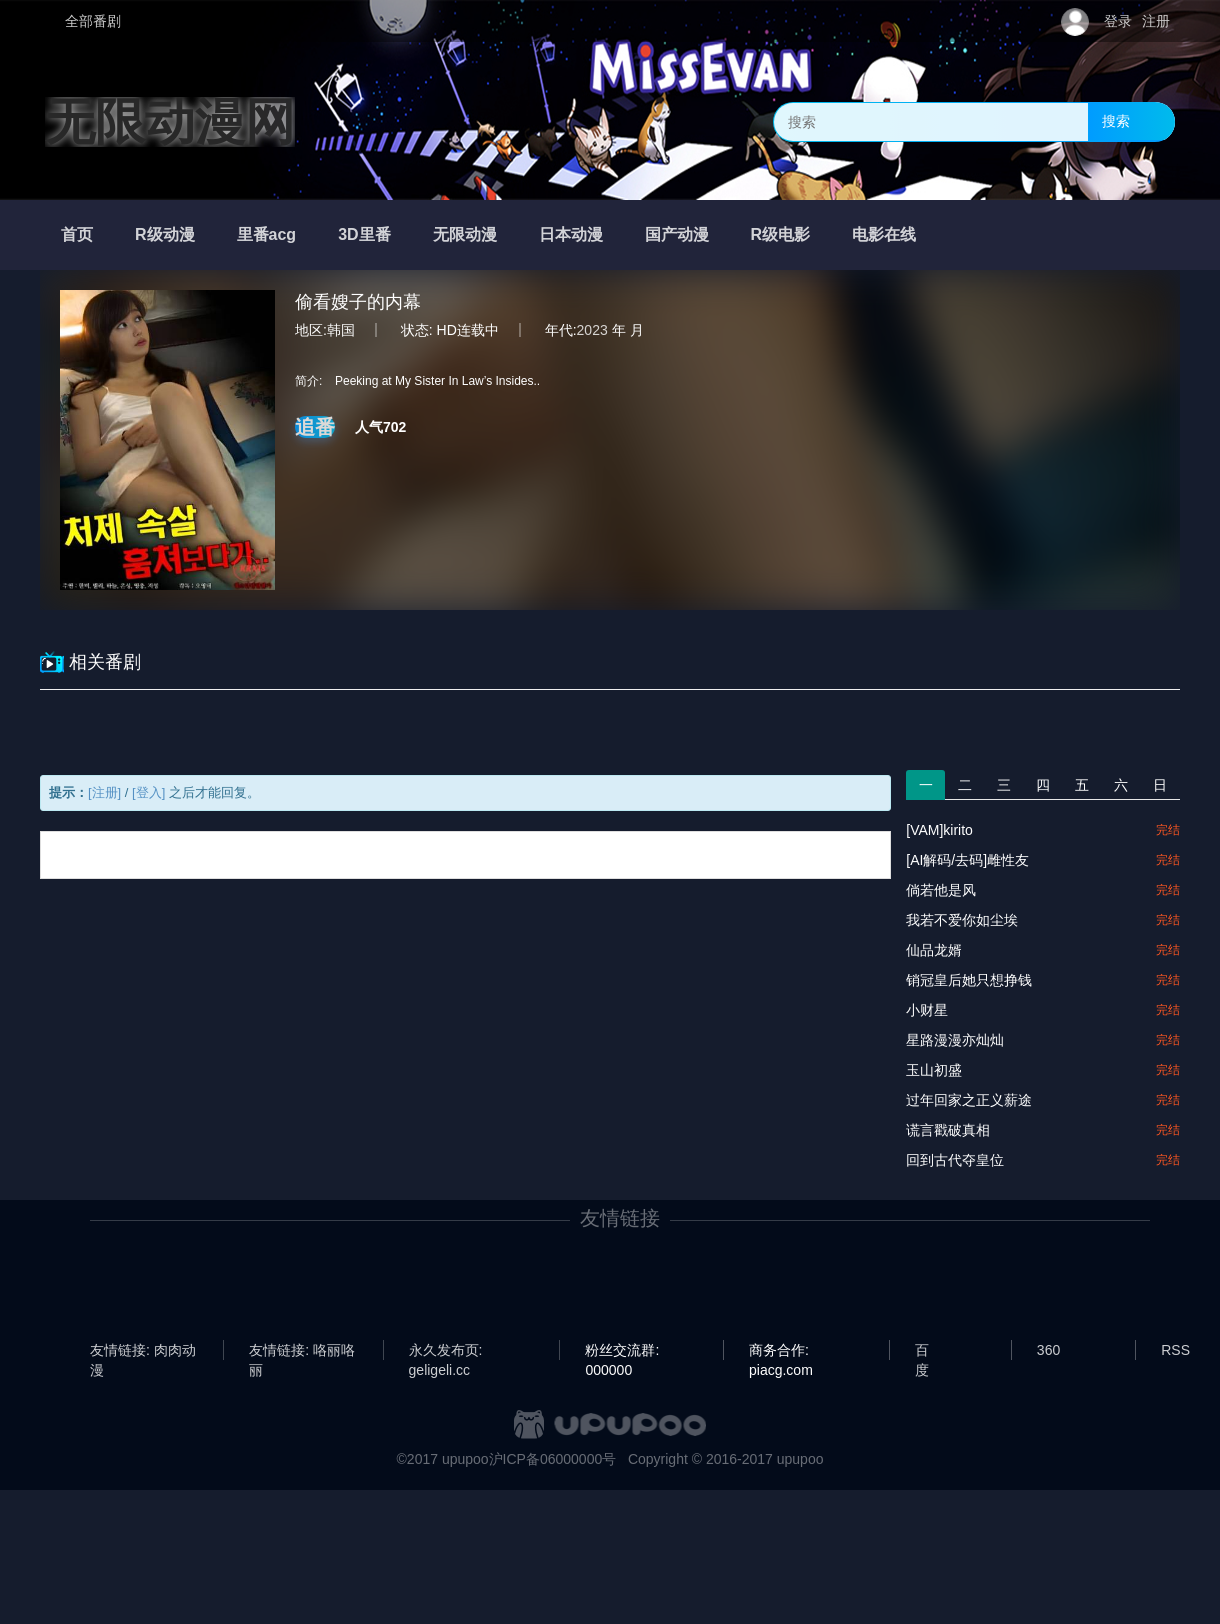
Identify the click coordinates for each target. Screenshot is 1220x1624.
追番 (315, 427)
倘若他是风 (941, 890)
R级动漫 (165, 234)
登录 (1118, 21)
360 (1048, 1350)
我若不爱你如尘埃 (962, 920)
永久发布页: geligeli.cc (446, 1351)
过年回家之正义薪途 (969, 1100)
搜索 (1116, 121)
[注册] (104, 792)
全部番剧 (93, 21)
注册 (1156, 21)
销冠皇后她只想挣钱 (969, 980)
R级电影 (781, 234)
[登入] (148, 792)
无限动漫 (465, 234)
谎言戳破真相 (948, 1130)
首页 (77, 234)
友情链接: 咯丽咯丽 (302, 1351)
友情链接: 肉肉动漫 (143, 1351)
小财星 (927, 1010)
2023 (592, 330)
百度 (922, 1351)
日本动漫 (571, 234)
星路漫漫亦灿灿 (955, 1040)
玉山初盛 (934, 1070)
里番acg (267, 234)
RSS (1175, 1350)
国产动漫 (677, 234)
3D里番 (364, 234)
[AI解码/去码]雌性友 (967, 860)
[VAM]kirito (939, 830)
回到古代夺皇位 (955, 1160)
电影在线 (884, 234)
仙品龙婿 (934, 950)
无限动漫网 (170, 122)
